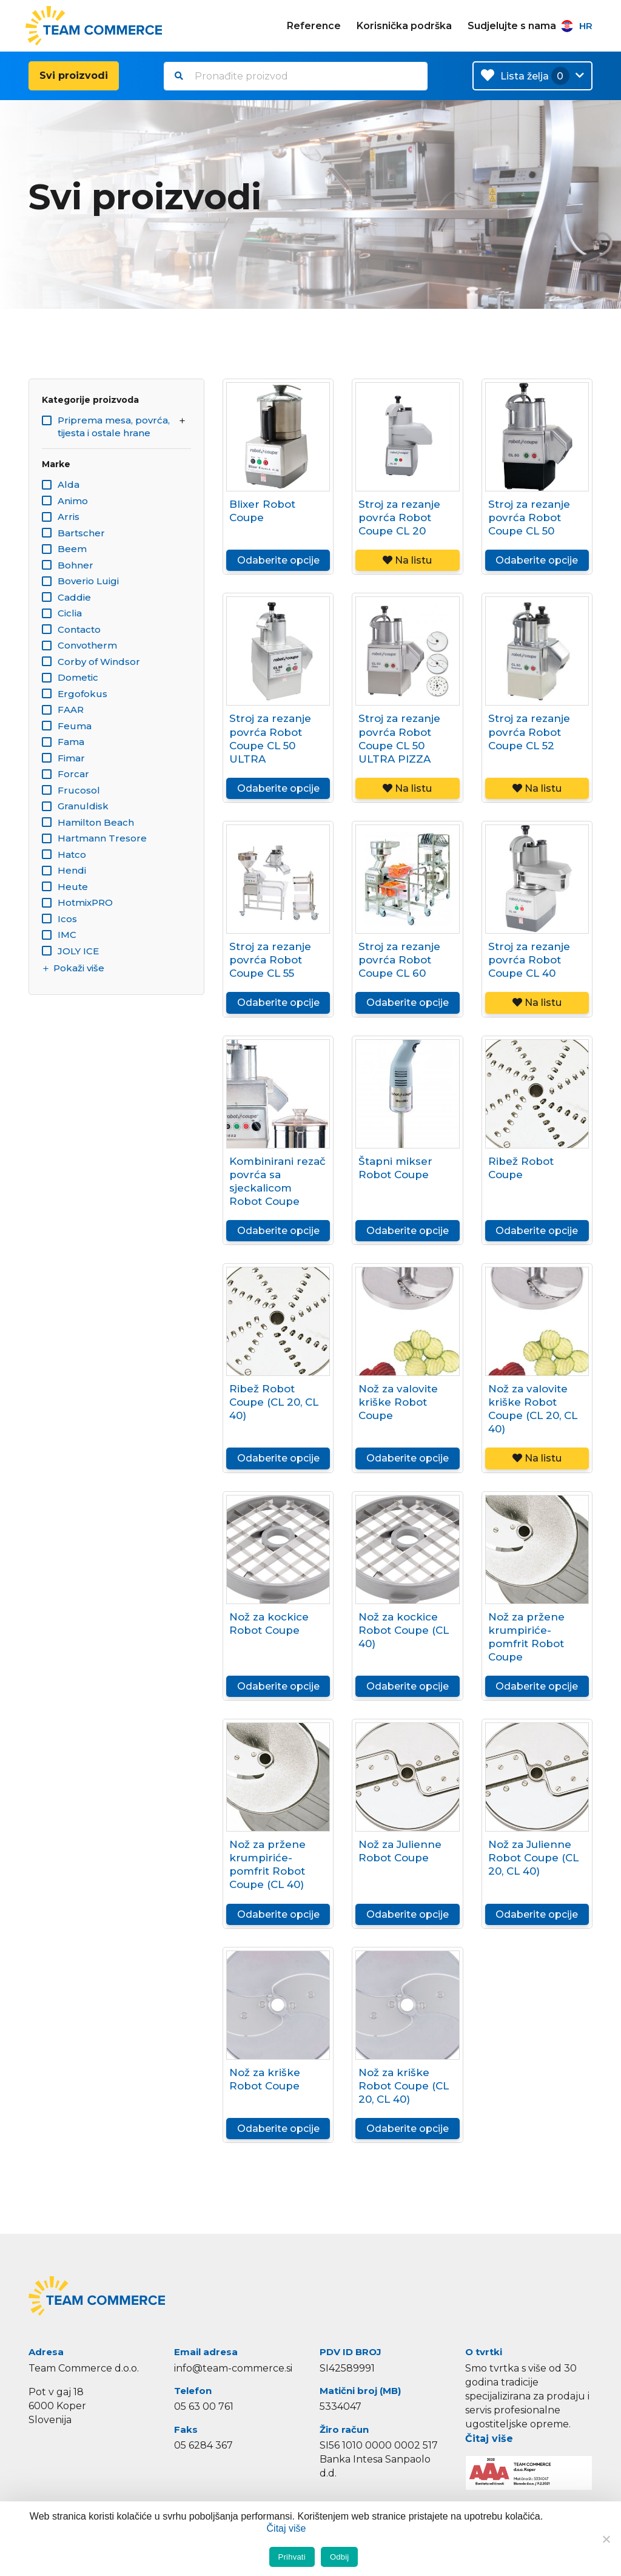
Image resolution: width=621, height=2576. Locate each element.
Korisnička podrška (404, 26)
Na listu (407, 560)
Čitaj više (489, 2438)
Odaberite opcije (278, 560)
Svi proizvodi (73, 75)
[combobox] (296, 76)
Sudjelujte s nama (512, 26)
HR (576, 26)
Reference (314, 26)
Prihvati (292, 2556)
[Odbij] (606, 2539)
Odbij (339, 2556)
